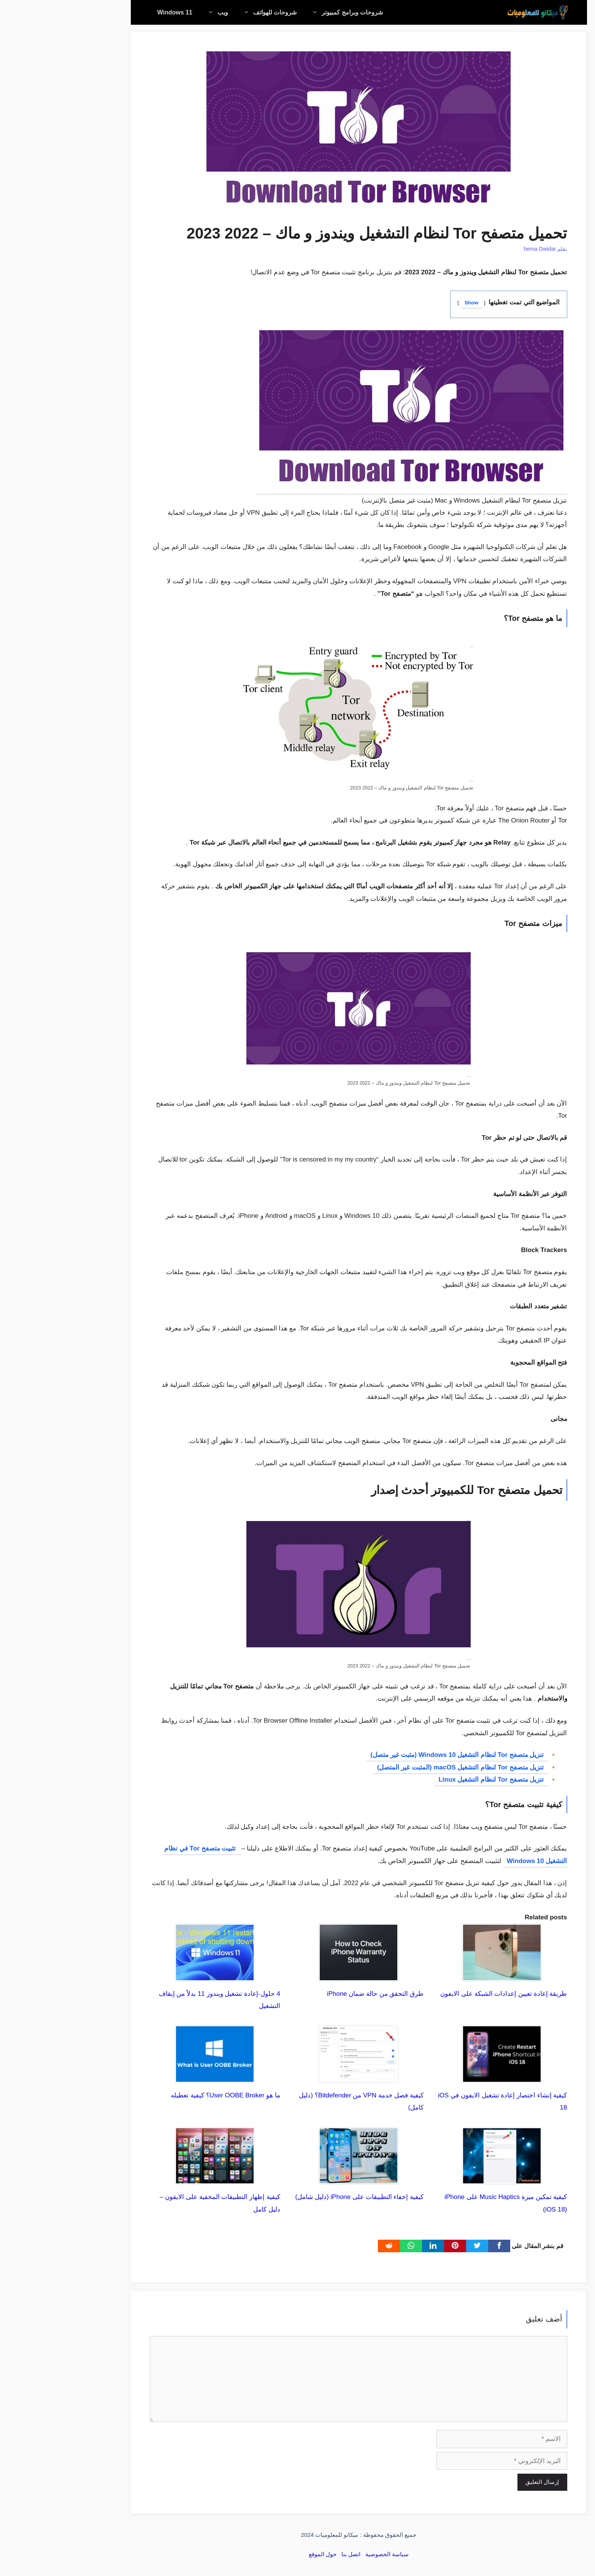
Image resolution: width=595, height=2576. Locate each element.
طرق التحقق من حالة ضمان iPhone (314, 1993)
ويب (153, 12)
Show (410, 302)
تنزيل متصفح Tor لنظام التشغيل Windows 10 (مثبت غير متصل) (395, 1754)
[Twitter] (416, 2246)
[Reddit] (328, 2246)
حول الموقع (261, 2554)
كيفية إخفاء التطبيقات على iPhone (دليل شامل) (298, 2196)
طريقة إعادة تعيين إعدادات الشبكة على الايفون (442, 1993)
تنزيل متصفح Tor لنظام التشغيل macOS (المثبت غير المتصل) (399, 1767)
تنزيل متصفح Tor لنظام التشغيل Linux (429, 1779)
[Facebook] (438, 2246)
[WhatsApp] (350, 2246)
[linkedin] (372, 2246)
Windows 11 (113, 12)
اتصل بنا (289, 2554)
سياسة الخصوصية (325, 2554)
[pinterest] (394, 2246)
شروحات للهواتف (205, 12)
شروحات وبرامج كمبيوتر (282, 12)
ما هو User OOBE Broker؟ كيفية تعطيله (164, 2095)
